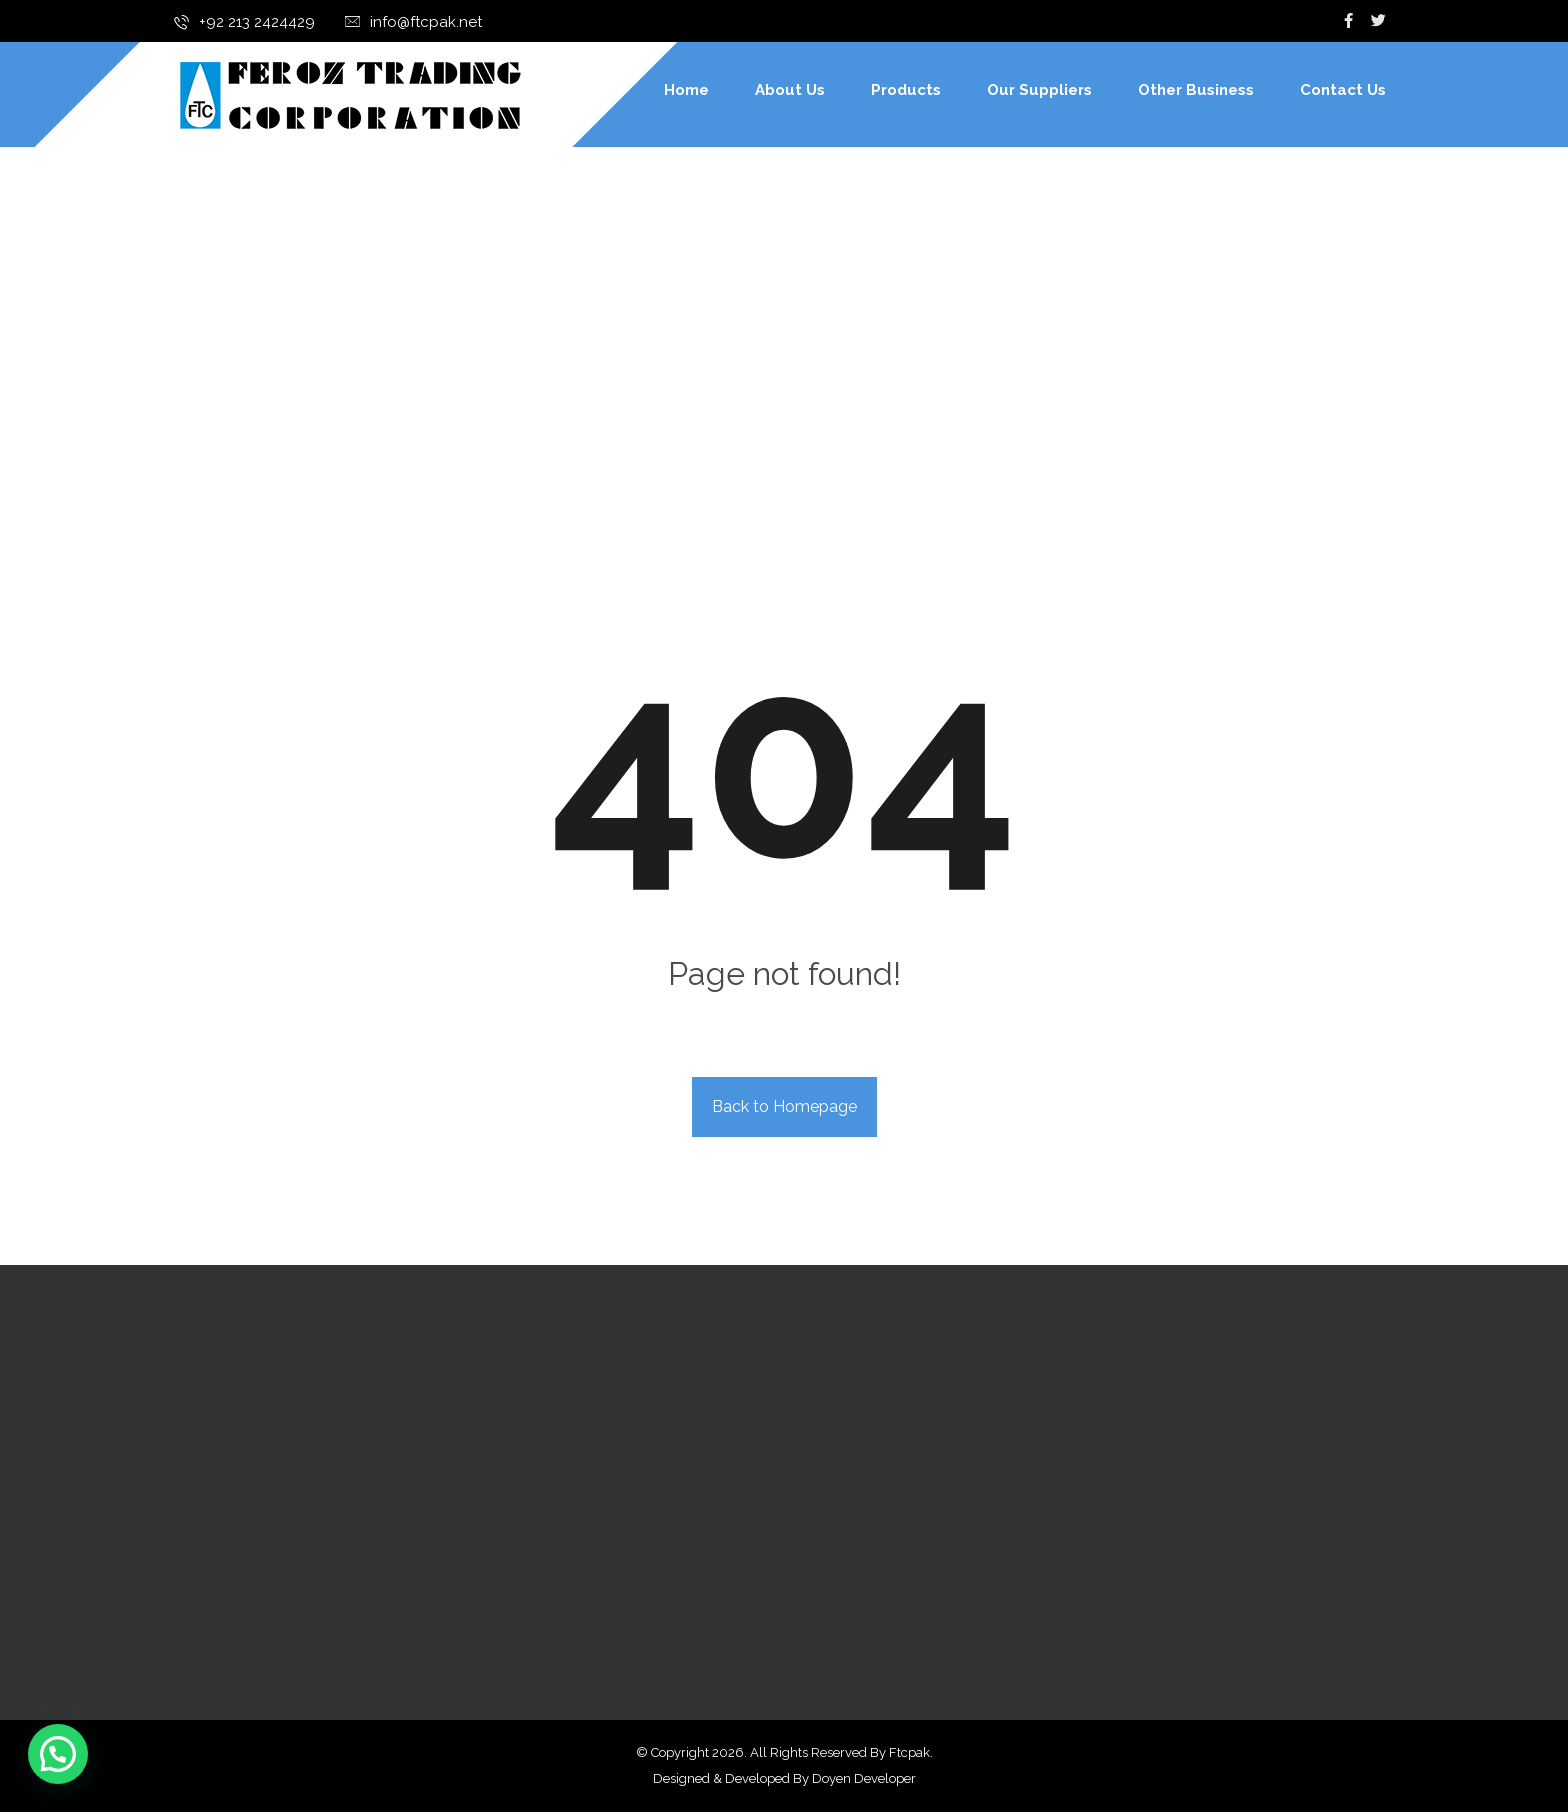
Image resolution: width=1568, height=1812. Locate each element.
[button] (58, 1754)
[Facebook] (1349, 21)
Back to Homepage (784, 1106)
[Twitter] (1379, 21)
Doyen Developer (864, 1778)
